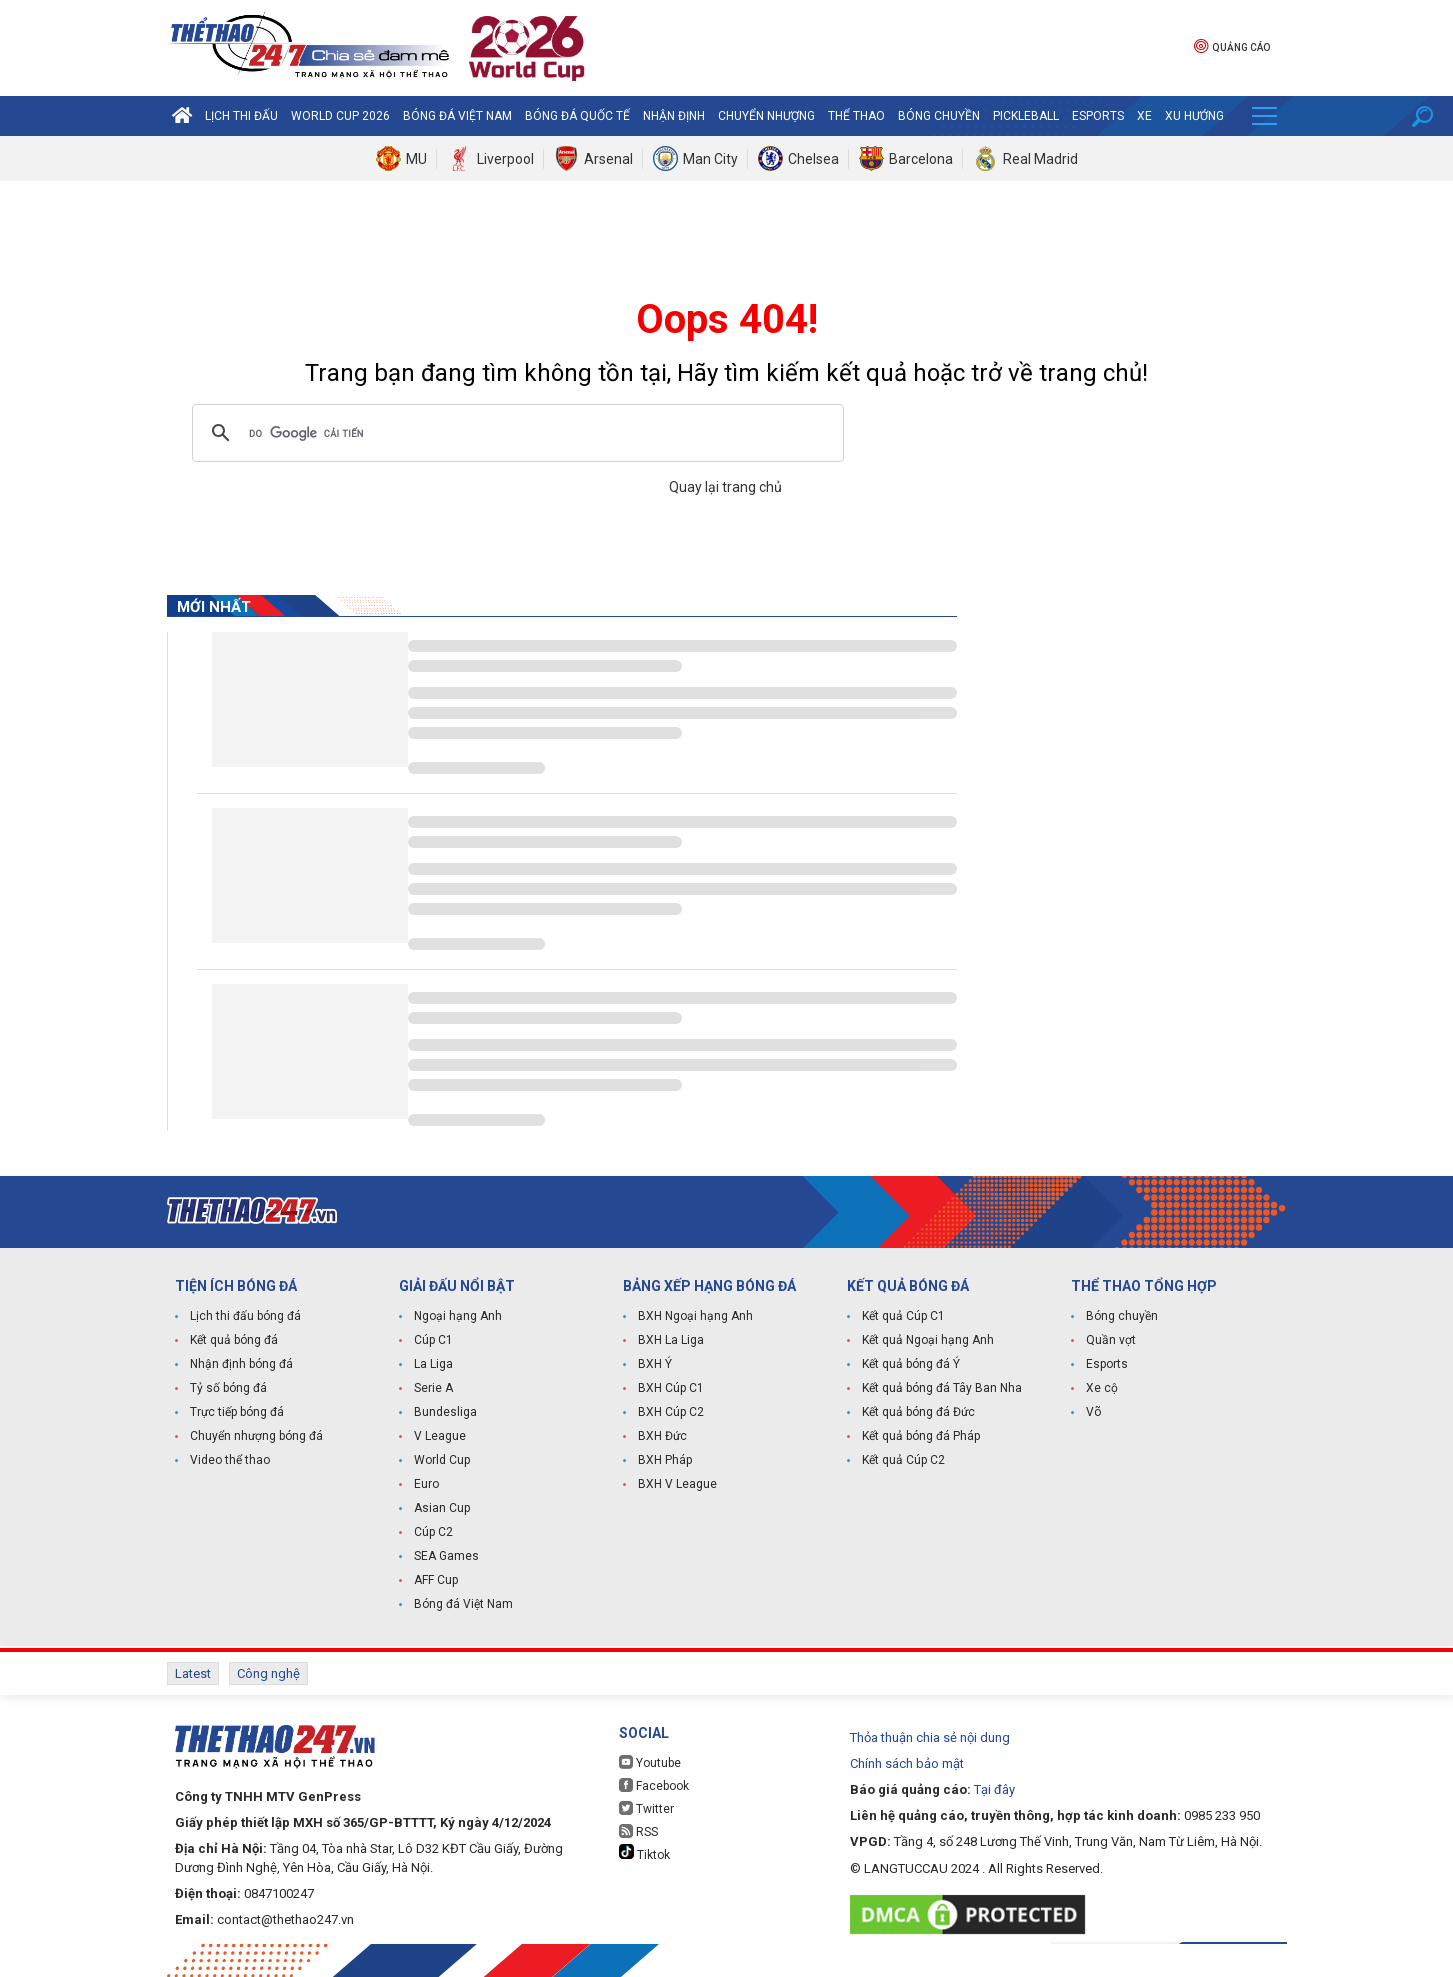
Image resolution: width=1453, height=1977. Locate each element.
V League (440, 1436)
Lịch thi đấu (241, 116)
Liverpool (505, 159)
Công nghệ (268, 1673)
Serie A (433, 1388)
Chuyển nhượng (766, 116)
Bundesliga (445, 1412)
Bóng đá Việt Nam (457, 116)
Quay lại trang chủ (727, 487)
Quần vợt (1111, 1340)
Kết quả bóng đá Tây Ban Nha (942, 1388)
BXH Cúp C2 (671, 1412)
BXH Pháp (665, 1460)
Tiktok (644, 1853)
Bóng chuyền (939, 116)
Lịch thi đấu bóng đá (245, 1316)
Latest (193, 1673)
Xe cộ (1102, 1388)
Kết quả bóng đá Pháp (921, 1436)
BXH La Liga (671, 1340)
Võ (1093, 1412)
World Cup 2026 (340, 116)
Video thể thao (230, 1460)
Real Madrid (1040, 159)
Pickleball (1026, 116)
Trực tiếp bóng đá (237, 1412)
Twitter (646, 1808)
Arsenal (608, 159)
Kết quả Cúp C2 (903, 1460)
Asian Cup (442, 1508)
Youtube (650, 1762)
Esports (1098, 116)
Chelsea (813, 159)
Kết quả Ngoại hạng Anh (928, 1340)
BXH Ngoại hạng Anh (695, 1316)
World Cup (442, 1460)
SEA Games (446, 1556)
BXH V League (677, 1484)
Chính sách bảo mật (907, 1763)
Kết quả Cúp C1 (903, 1316)
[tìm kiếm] (515, 433)
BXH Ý (655, 1364)
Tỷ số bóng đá (228, 1388)
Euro (426, 1484)
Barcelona (921, 159)
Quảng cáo (1232, 45)
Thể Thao (856, 116)
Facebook (654, 1785)
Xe (1144, 116)
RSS (638, 1831)
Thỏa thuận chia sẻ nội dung (930, 1737)
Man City (710, 159)
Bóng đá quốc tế (577, 116)
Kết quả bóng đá (234, 1340)
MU (416, 159)
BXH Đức (662, 1436)
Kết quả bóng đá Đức (918, 1412)
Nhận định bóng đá (241, 1364)
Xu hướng (1194, 116)
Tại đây (994, 1789)
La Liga (433, 1364)
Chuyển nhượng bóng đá (256, 1436)
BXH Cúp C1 (671, 1388)
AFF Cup (436, 1580)
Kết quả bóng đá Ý (911, 1364)
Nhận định (674, 116)
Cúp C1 (433, 1340)
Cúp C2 (433, 1532)
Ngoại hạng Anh (458, 1316)
